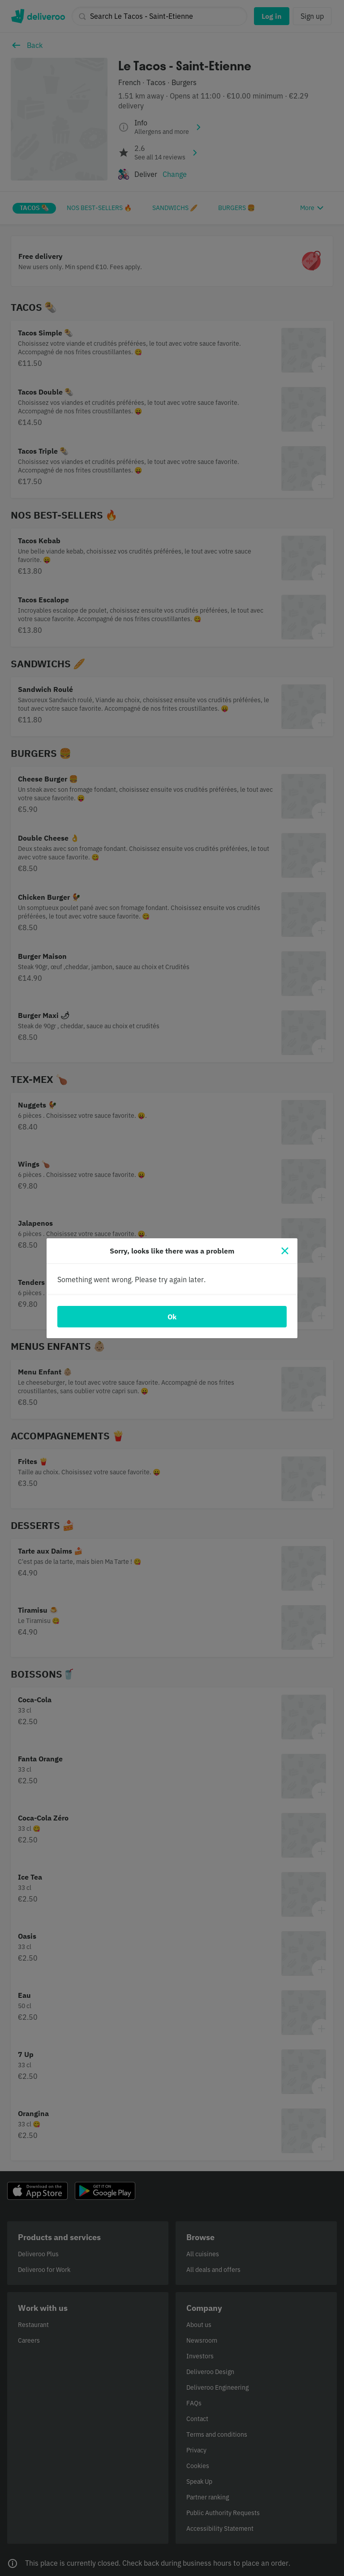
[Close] (285, 1250)
